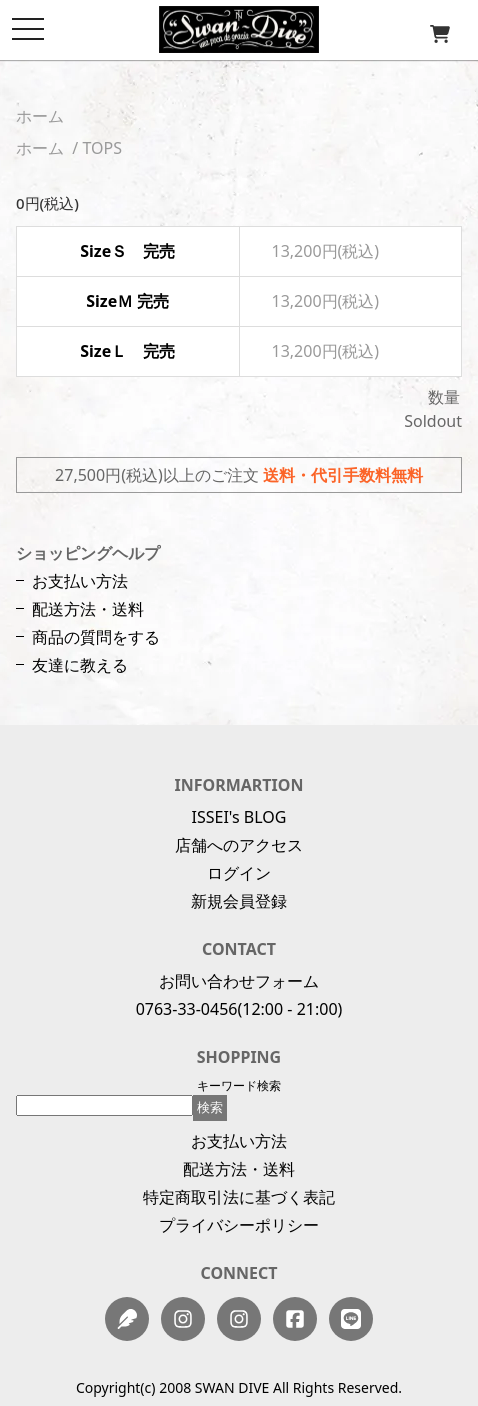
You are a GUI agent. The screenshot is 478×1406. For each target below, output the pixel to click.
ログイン (239, 873)
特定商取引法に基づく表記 (239, 1197)
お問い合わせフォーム (239, 981)
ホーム (40, 116)
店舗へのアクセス (239, 845)
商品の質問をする (96, 637)
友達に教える (80, 665)
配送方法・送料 (88, 609)
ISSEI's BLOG (239, 817)
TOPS (102, 148)
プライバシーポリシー (239, 1225)
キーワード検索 (239, 1085)
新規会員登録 (239, 901)
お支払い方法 (80, 581)
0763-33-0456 (187, 1009)
